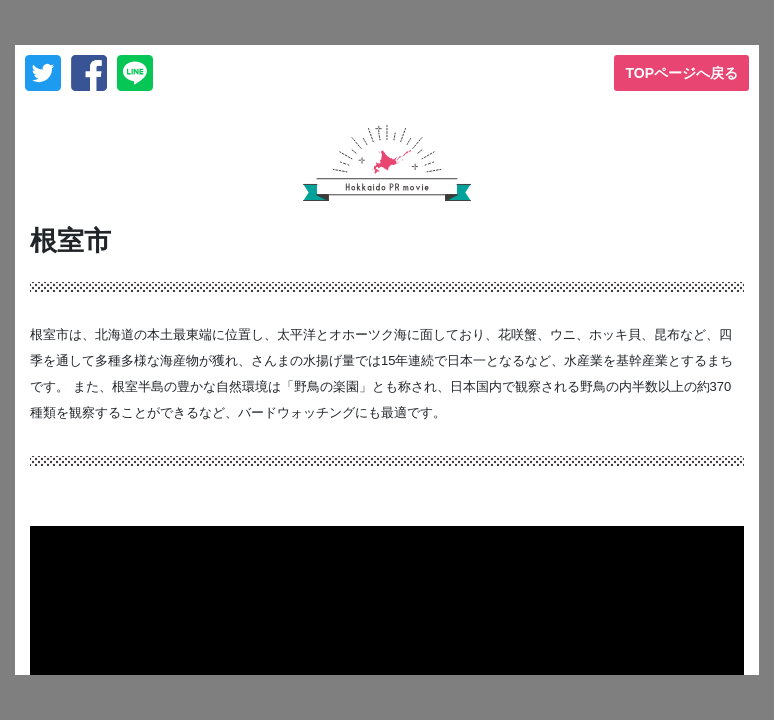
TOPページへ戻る (681, 73)
